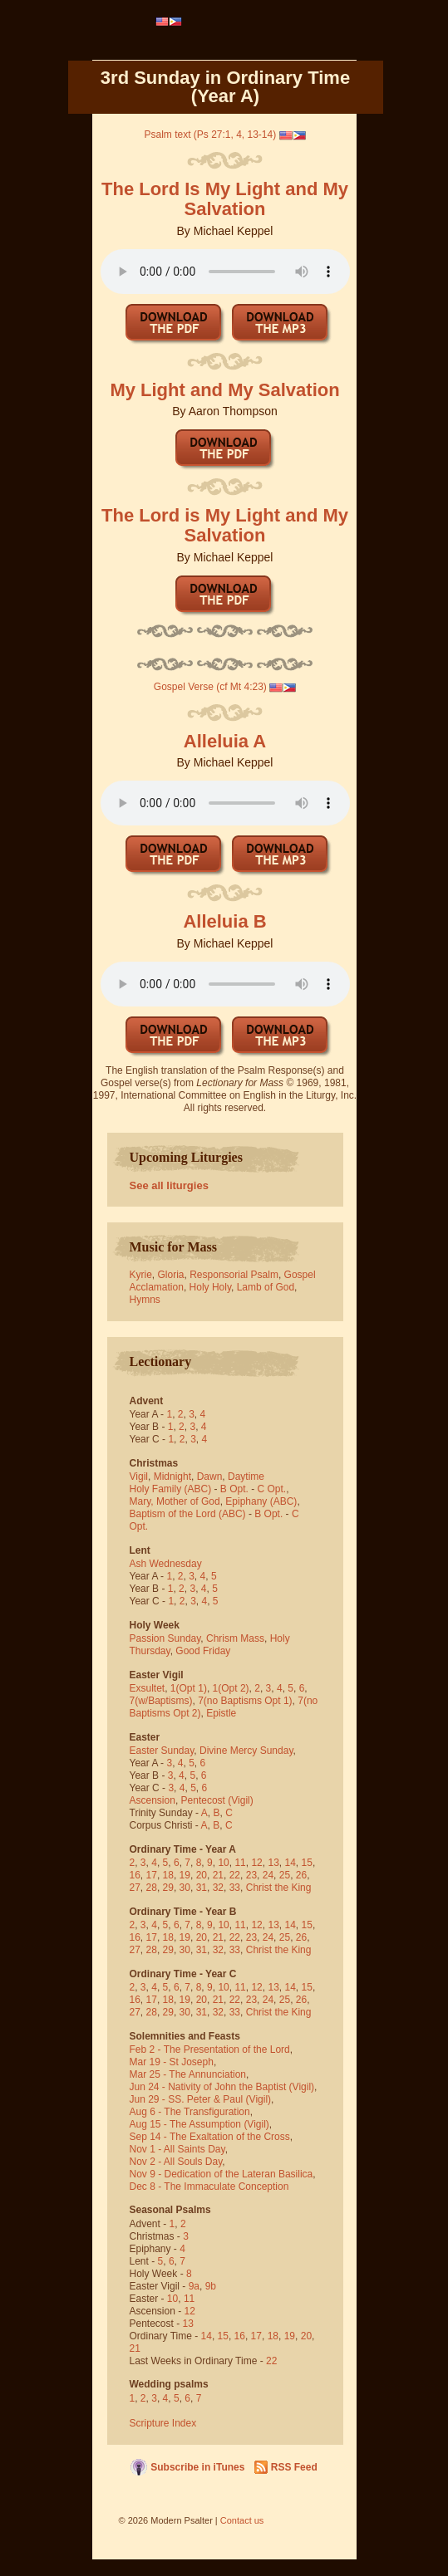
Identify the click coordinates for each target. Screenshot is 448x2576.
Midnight (172, 1476)
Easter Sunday (162, 1750)
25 (284, 1875)
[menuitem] (169, 21)
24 (268, 1875)
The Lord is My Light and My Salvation (224, 525)
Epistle (221, 1713)
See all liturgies (169, 1185)
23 (251, 1875)
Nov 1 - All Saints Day (177, 2149)
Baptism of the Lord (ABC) (188, 1514)
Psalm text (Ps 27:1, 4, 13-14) (210, 134)
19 (185, 1875)
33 (234, 1887)
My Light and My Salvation (224, 390)
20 (201, 1875)
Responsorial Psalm (234, 1275)
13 (273, 1862)
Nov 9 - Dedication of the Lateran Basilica (221, 2174)
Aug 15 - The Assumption (186, 2124)
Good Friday (202, 1651)
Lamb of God (265, 1287)
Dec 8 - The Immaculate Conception (209, 2186)
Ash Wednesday (166, 1564)
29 (168, 1887)
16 (135, 1875)
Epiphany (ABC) (261, 1501)
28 (151, 1887)
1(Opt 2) (231, 1688)
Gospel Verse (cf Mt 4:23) (210, 687)
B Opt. (234, 1489)
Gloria (171, 1275)
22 (234, 1875)
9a (194, 2286)
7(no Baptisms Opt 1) (245, 1701)
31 (201, 1887)
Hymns (145, 1299)
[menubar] (169, 21)
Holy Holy (210, 1287)
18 (168, 1875)
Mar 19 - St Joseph (172, 2062)
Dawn (210, 1476)
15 (307, 1862)
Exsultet (147, 1688)
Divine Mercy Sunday (246, 1750)
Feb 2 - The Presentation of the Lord (210, 2049)
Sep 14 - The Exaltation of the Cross (210, 2137)
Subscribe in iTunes (197, 2467)
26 (301, 1875)
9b (210, 2286)
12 (256, 1862)
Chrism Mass (235, 1638)
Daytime (246, 1476)
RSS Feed (294, 2467)
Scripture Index (163, 2423)
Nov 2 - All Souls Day (176, 2161)
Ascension (152, 1800)
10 (223, 1862)
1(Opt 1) (188, 1688)
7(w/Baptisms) (161, 1701)
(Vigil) (240, 1800)
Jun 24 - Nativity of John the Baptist (208, 2087)
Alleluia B (224, 921)
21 (218, 1875)
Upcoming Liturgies (186, 1157)
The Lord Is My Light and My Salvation (224, 199)
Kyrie (141, 1275)
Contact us (242, 2520)
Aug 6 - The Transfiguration (190, 2112)
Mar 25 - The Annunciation (188, 2074)
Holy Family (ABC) (171, 1489)
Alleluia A (225, 741)
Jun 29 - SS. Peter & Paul (187, 2099)
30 (185, 1887)
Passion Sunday (165, 1638)
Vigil (139, 1476)
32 (218, 1887)
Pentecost (203, 1800)
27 (135, 1887)
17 (151, 1875)
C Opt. (272, 1489)
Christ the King (279, 1887)
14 (290, 1862)
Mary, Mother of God (175, 1501)
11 (239, 1862)
